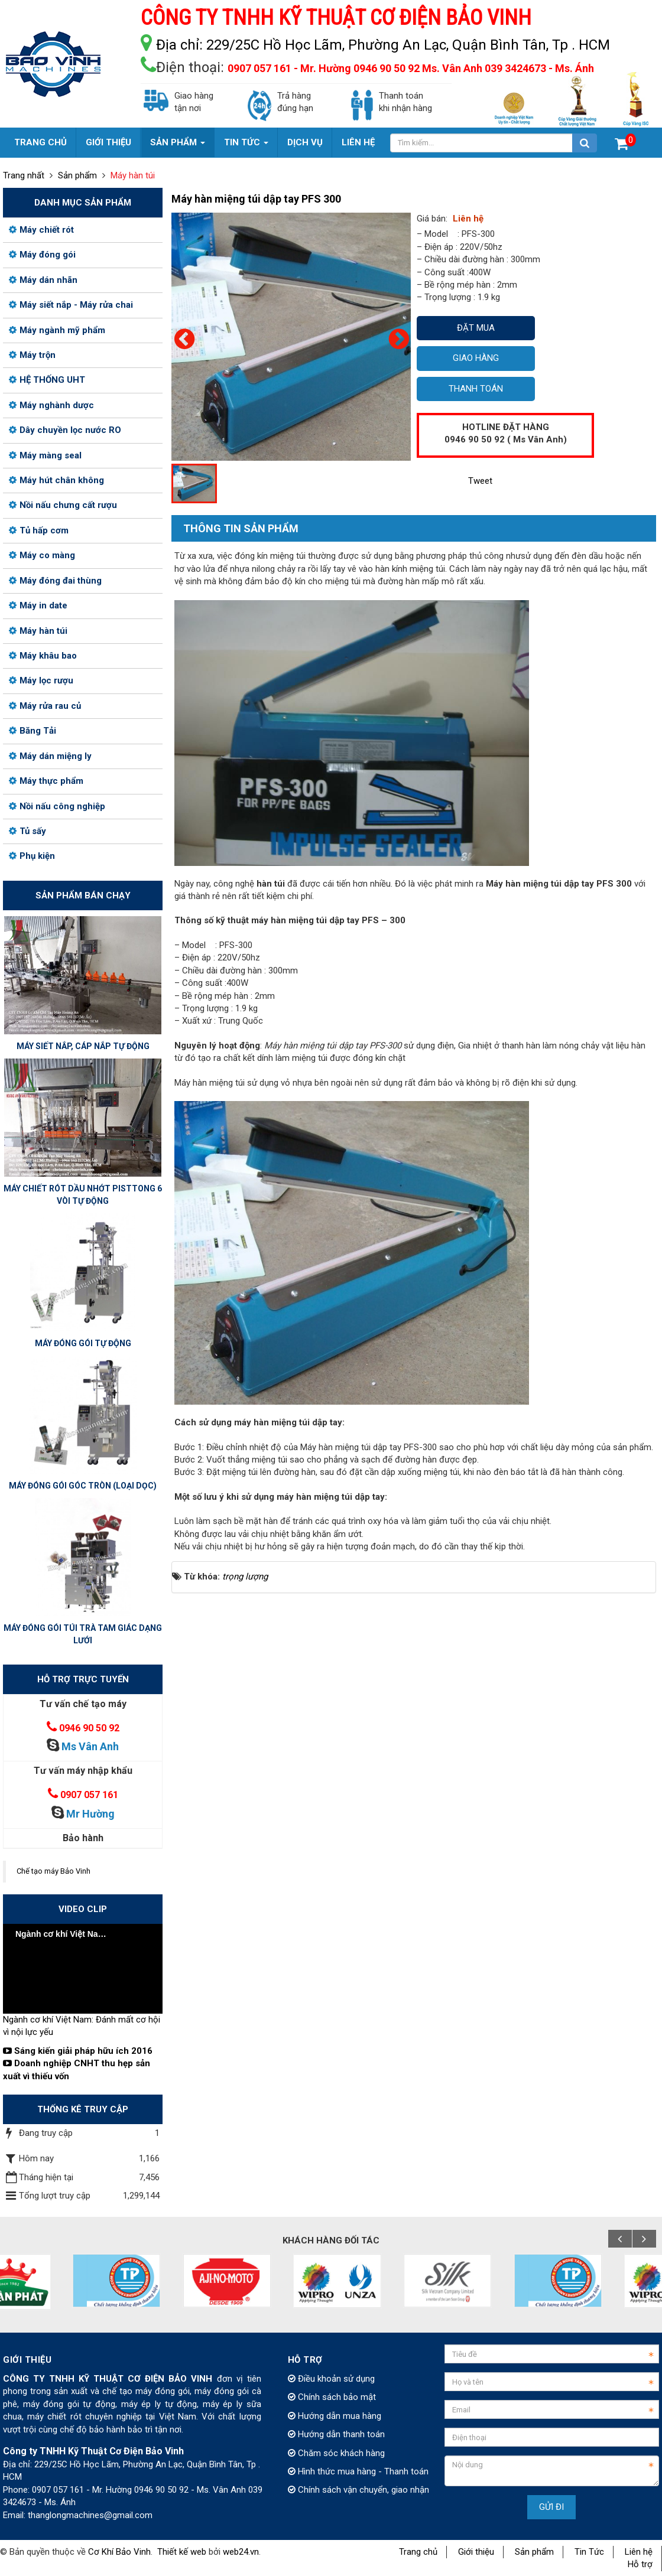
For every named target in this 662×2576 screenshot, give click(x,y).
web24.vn (241, 2551)
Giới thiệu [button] (108, 142)
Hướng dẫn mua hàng (334, 2416)
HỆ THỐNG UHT (47, 379)
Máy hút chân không (56, 480)
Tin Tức (589, 2551)
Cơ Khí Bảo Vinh (119, 2551)
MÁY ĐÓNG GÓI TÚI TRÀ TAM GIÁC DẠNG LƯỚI (83, 1634)
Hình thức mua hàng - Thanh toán (358, 2471)
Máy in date (38, 605)
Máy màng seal (45, 455)
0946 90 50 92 (89, 1728)
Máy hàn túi (38, 631)
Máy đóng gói (42, 254)
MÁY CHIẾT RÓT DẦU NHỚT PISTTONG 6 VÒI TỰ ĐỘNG (83, 1195)
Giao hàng (476, 358)
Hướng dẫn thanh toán (336, 2434)
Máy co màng (42, 555)
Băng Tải (32, 730)
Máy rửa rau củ (45, 706)
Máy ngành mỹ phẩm (57, 330)
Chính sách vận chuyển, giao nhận (358, 2489)
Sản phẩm (534, 2551)
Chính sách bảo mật (332, 2397)
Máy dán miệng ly (50, 756)
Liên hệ (639, 2551)
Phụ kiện (32, 856)
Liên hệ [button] (358, 142)
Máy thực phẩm (46, 781)
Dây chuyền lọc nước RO (65, 430)
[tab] (234, 529)
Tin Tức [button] (246, 147)
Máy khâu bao (43, 655)
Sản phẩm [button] (177, 147)
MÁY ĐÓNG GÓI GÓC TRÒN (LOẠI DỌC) (83, 1485)
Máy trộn (32, 355)
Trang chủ (418, 2551)
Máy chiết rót (41, 229)
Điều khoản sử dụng (331, 2378)
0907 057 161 (89, 1794)
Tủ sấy (27, 831)
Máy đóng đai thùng (55, 580)
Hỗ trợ (640, 2564)
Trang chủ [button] (40, 142)
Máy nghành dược (51, 405)
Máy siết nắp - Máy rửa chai (71, 304)
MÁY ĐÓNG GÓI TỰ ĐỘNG (83, 1343)
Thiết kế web (181, 2551)
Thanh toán (476, 388)
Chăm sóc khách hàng (336, 2453)
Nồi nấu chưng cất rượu (63, 505)
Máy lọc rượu (41, 680)
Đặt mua (476, 328)
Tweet (480, 481)
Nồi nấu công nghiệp (57, 806)
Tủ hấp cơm (39, 530)
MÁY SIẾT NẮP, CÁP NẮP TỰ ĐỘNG (83, 1046)
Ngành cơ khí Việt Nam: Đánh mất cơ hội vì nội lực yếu (81, 2025)
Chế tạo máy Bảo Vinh (53, 1871)
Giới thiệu (476, 2551)
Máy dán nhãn (43, 280)
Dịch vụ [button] (305, 142)
